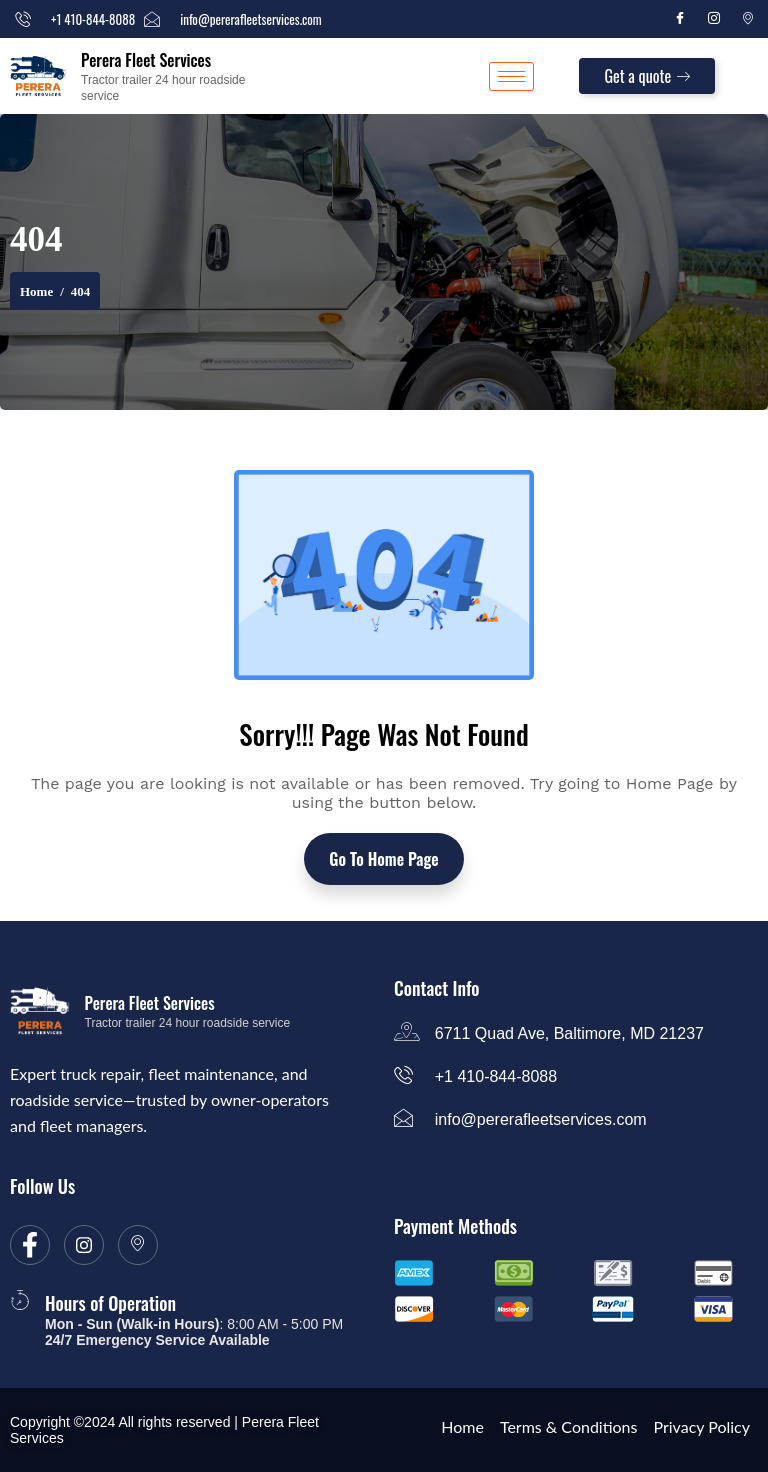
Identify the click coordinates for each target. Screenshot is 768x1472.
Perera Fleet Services (146, 60)
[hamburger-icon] (511, 76)
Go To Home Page (383, 859)
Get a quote (647, 76)
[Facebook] (680, 19)
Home (36, 291)
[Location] (748, 19)
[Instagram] (714, 19)
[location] (138, 1245)
